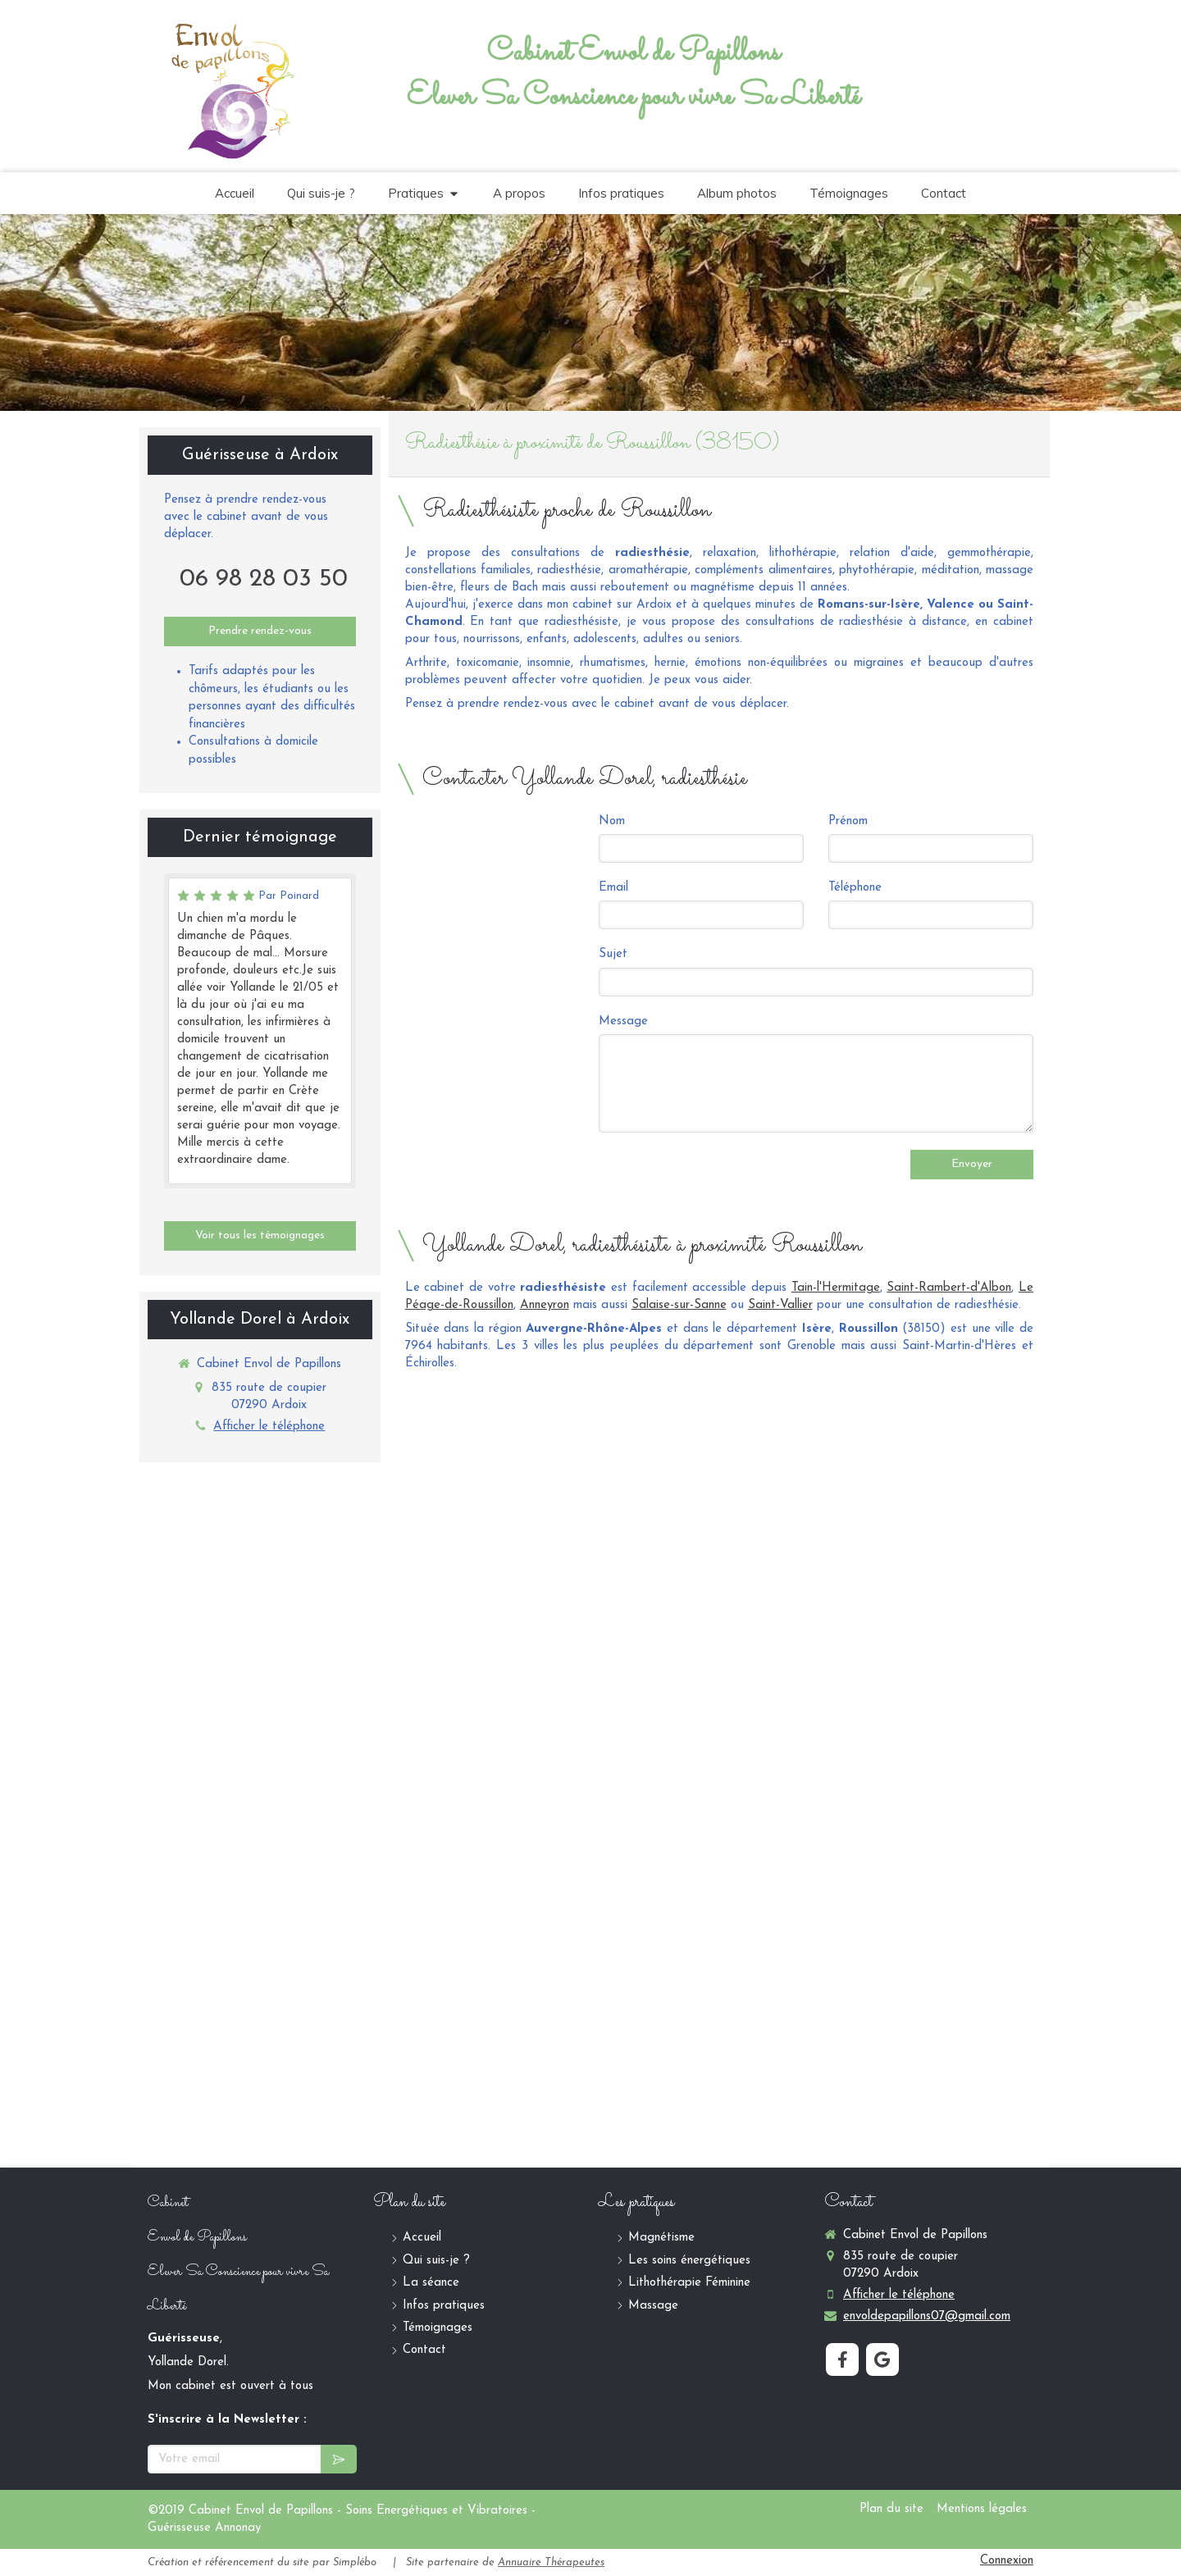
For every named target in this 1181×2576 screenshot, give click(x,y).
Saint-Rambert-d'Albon (949, 1288)
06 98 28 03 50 (264, 579)
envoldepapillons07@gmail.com (926, 2316)
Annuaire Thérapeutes (551, 2562)
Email (613, 888)
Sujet (613, 954)
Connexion (1006, 2561)
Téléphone (855, 888)
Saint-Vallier (780, 1305)
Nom (612, 821)
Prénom (848, 821)
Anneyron (544, 1305)
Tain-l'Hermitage (835, 1288)
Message (623, 1021)
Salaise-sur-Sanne (679, 1305)
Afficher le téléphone (269, 1426)
